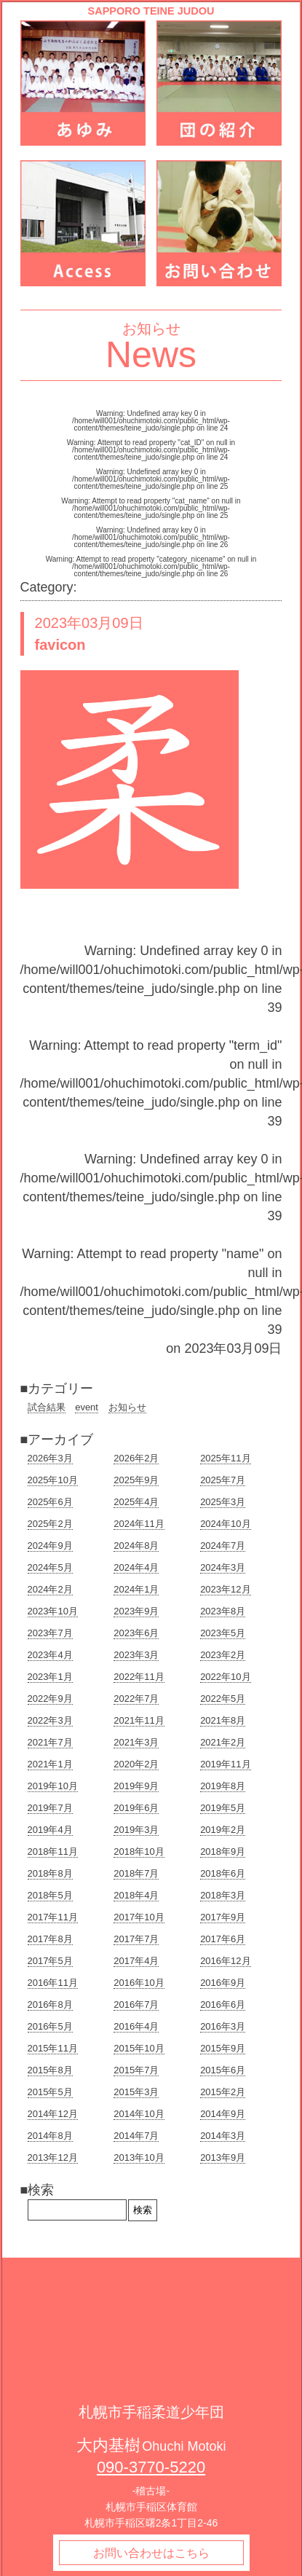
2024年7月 (222, 1545)
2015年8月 (50, 2070)
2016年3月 (222, 2026)
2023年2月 (222, 1654)
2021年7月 (50, 1742)
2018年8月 (50, 1873)
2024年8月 (136, 1545)
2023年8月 (222, 1611)
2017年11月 (53, 1917)
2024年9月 (50, 1545)
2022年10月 (225, 1676)
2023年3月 (136, 1654)
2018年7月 (136, 1873)
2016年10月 (139, 1982)
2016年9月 (222, 1982)
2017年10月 (139, 1917)
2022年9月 (50, 1698)
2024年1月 (136, 1589)
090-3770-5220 (151, 2467)
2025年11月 (225, 1458)
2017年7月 (136, 1938)
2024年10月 (225, 1523)
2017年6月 (222, 1938)
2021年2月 (222, 1742)
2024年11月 (139, 1523)
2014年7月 (136, 2135)
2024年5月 (50, 1567)
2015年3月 (136, 2091)
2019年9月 (136, 1785)
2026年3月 (50, 1458)
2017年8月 (50, 1938)
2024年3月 (222, 1567)
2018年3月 (222, 1895)
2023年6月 (136, 1632)
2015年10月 (139, 2048)
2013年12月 (53, 2157)
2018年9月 (222, 1851)
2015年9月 (222, 2048)
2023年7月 (50, 1632)
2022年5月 (222, 1698)
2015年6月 (222, 2070)
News (151, 354)
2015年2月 (222, 2091)
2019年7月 (50, 1807)
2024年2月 (50, 1589)
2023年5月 (222, 1632)
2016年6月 (222, 2004)
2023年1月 (50, 1676)
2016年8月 (50, 2004)
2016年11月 (53, 1982)
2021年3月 (136, 1742)
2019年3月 (136, 1829)
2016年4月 (136, 2026)
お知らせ (127, 1407)
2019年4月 (50, 1829)
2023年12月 (225, 1589)
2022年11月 (139, 1676)
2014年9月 (222, 2113)
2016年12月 (225, 1960)
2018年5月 (50, 1895)
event (86, 1407)
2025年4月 (136, 1501)
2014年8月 (50, 2135)
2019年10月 (53, 1785)
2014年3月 (222, 2135)
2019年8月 (222, 1785)
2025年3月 (222, 1501)
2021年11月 (139, 1720)
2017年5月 (50, 1960)
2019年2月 (222, 1829)
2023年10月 (53, 1611)
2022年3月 (50, 1720)
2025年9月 (136, 1479)
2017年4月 (136, 1960)
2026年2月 (136, 1458)
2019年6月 (136, 1807)
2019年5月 (222, 1807)
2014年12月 (53, 2113)
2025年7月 (222, 1479)
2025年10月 (53, 1479)
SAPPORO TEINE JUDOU (150, 11)
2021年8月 (222, 1720)
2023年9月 (136, 1611)
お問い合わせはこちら (151, 2553)
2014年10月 (139, 2113)
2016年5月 (50, 2026)
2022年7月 (136, 1698)
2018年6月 (222, 1873)
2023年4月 (50, 1654)
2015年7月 (136, 2070)
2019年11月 (225, 1764)
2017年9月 (222, 1917)
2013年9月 (222, 2157)
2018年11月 (53, 1851)
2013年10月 (139, 2157)
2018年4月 (136, 1895)
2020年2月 (136, 1764)
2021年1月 (50, 1764)
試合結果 (46, 1407)
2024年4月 (136, 1567)
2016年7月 (136, 2004)
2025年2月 (50, 1523)
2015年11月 (53, 2048)
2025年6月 (50, 1501)
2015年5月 (50, 2091)
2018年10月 (139, 1851)
